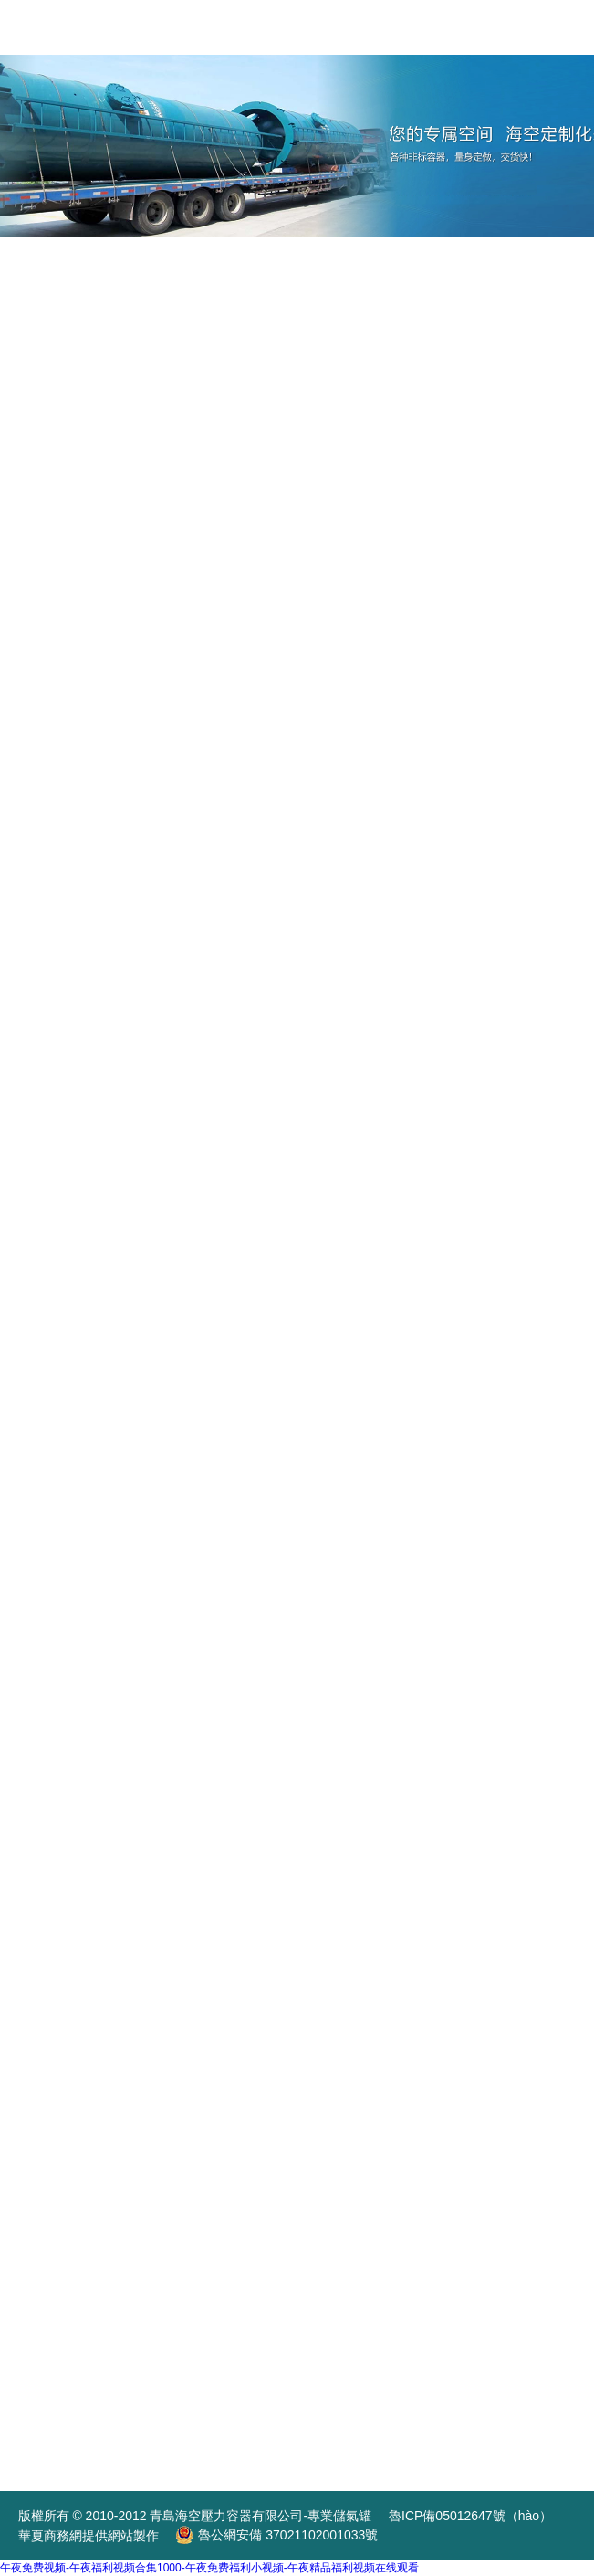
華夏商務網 (50, 2536)
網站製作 (133, 2536)
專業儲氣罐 (341, 2515)
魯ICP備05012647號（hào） (470, 2515)
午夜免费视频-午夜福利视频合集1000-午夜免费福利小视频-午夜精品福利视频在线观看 (209, 2567)
